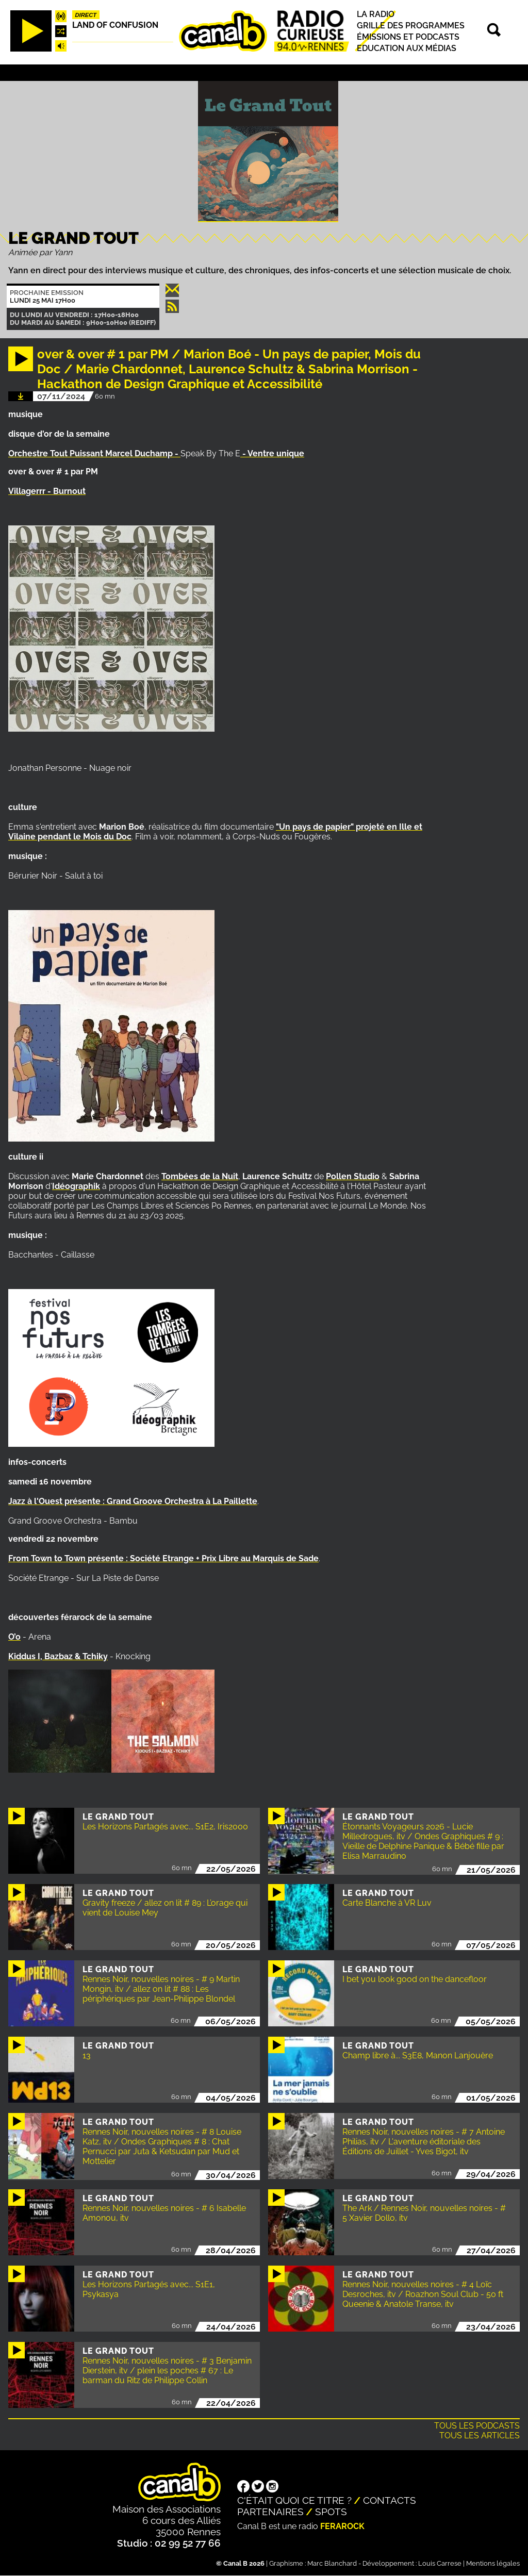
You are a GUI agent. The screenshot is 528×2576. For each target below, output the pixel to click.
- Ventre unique (272, 453)
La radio (375, 14)
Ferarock (342, 2526)
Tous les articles (479, 2435)
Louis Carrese (439, 2563)
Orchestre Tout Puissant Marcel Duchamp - (94, 453)
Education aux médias (406, 48)
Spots (331, 2511)
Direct (86, 15)
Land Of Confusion (115, 25)
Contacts (389, 2500)
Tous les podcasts (477, 2426)
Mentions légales (493, 2563)
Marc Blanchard (332, 2563)
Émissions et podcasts (408, 37)
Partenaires (270, 2511)
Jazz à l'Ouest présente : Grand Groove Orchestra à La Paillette (132, 1501)
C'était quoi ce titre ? (294, 2500)
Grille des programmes (411, 25)
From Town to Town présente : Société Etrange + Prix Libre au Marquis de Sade (163, 1558)
